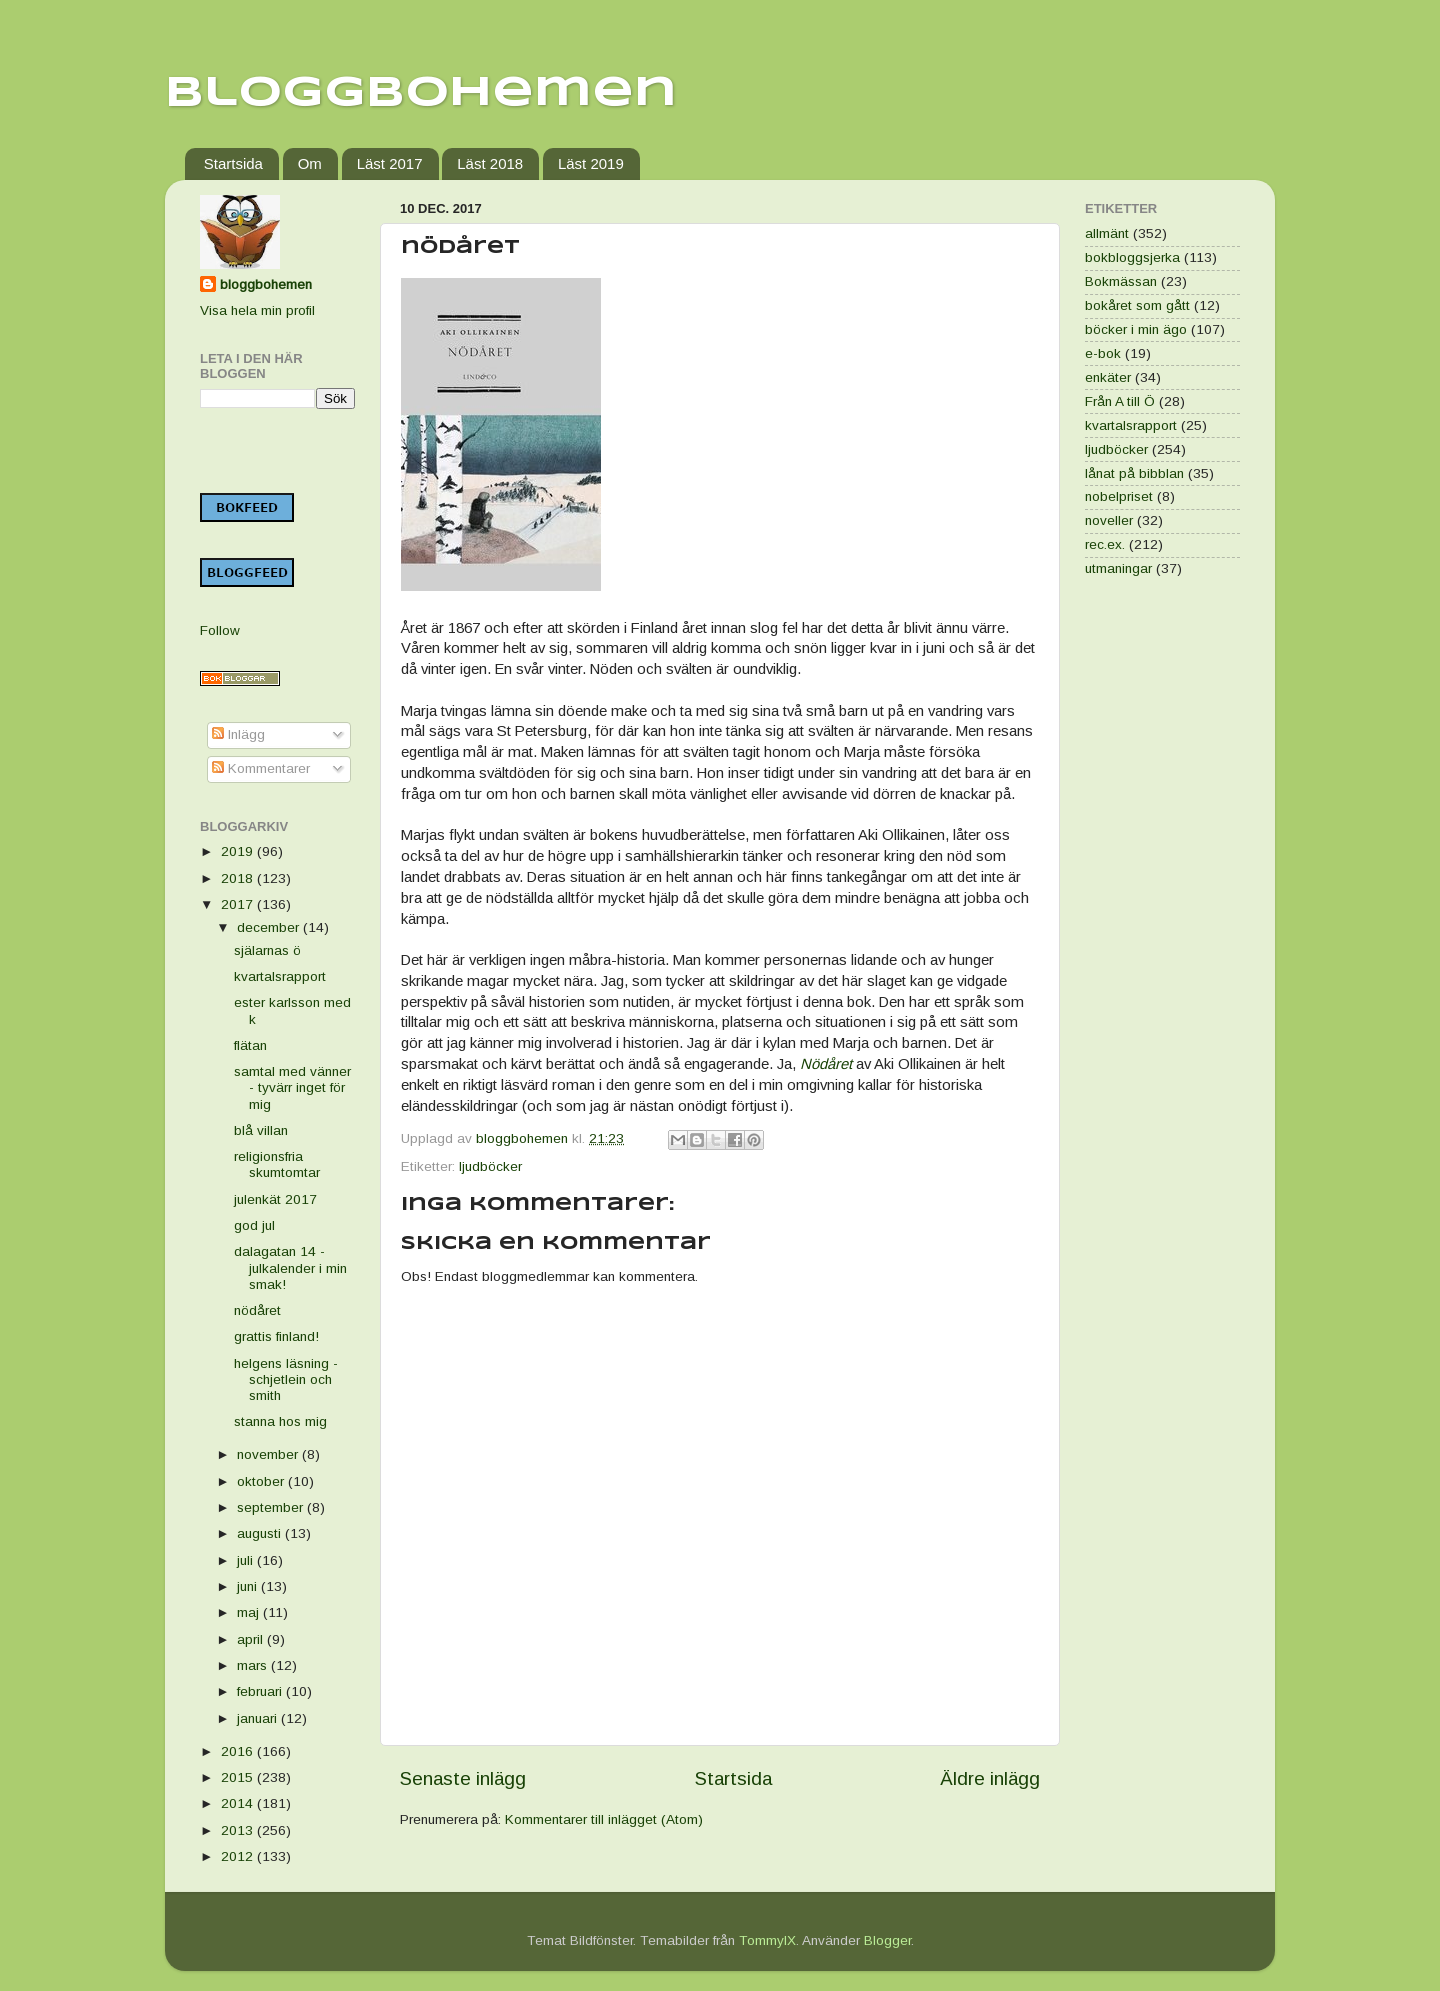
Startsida (233, 163)
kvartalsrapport (280, 976)
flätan (250, 1045)
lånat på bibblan (1134, 473)
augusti (261, 1533)
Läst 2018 (490, 163)
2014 (239, 1803)
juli (247, 1560)
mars (254, 1665)
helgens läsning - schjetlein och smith (286, 1379)
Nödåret (826, 1064)
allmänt (1107, 233)
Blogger (887, 1940)
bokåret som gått (1137, 305)
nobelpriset (1119, 496)
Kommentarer (261, 768)
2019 (239, 851)
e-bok (1103, 353)
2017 (239, 904)
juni (249, 1586)
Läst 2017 (390, 163)
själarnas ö (267, 950)
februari (261, 1691)
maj (250, 1612)
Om (310, 163)
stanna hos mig (280, 1421)
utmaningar (1118, 568)
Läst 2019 (591, 163)
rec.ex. (1105, 544)
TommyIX (767, 1940)
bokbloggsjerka (1132, 257)
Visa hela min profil (257, 310)
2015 (239, 1777)
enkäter (1108, 377)
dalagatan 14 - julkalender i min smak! (290, 1267)
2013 (239, 1830)
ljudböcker (490, 1166)
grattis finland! (276, 1336)
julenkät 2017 (275, 1199)
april (252, 1639)
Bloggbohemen (421, 93)
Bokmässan (1121, 281)
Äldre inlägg (990, 1778)
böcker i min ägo (1136, 329)
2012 (239, 1856)
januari (259, 1718)
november (269, 1454)
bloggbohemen (266, 284)
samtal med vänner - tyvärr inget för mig (292, 1087)
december (270, 927)
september (272, 1507)
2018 (239, 878)
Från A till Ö (1120, 401)
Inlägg (238, 734)
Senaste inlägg (463, 1778)
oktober (262, 1481)
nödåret (257, 1310)
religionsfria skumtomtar (277, 1164)
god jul (254, 1225)
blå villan (261, 1130)
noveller (1109, 520)
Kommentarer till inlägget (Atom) (604, 1819)
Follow (220, 630)
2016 (239, 1751)
